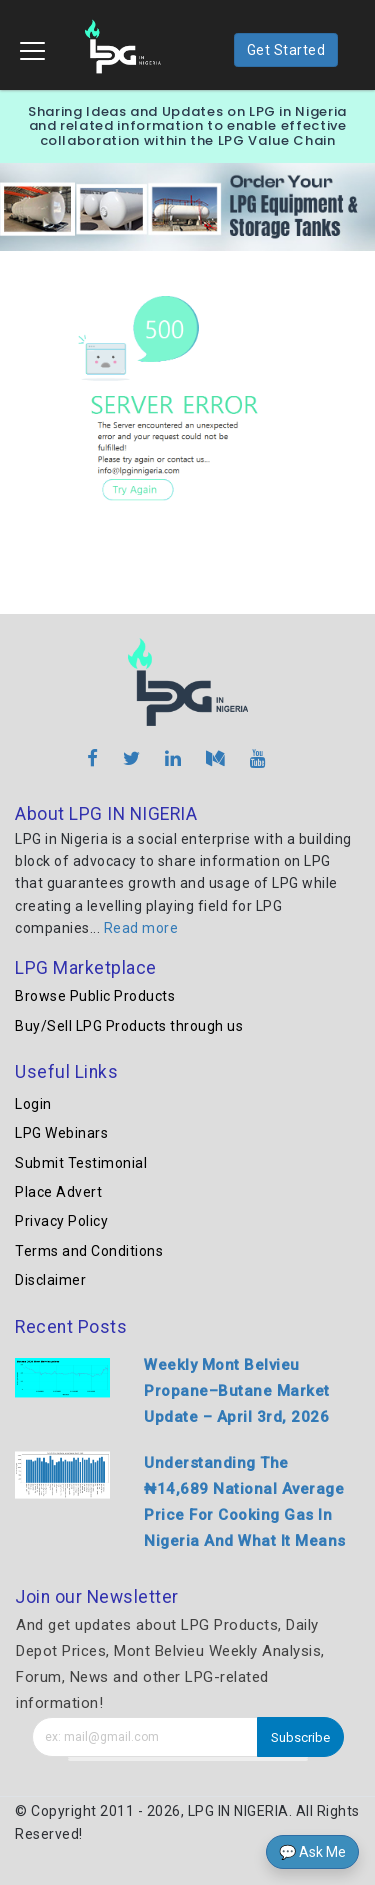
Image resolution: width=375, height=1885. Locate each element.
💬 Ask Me (312, 1852)
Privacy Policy (61, 1221)
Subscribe (300, 1737)
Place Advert (58, 1192)
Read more (141, 928)
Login (33, 1104)
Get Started (286, 50)
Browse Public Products (95, 996)
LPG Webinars (61, 1133)
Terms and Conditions (89, 1251)
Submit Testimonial (81, 1163)
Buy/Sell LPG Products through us (129, 1026)
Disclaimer (50, 1280)
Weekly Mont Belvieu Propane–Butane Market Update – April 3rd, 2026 (237, 1391)
